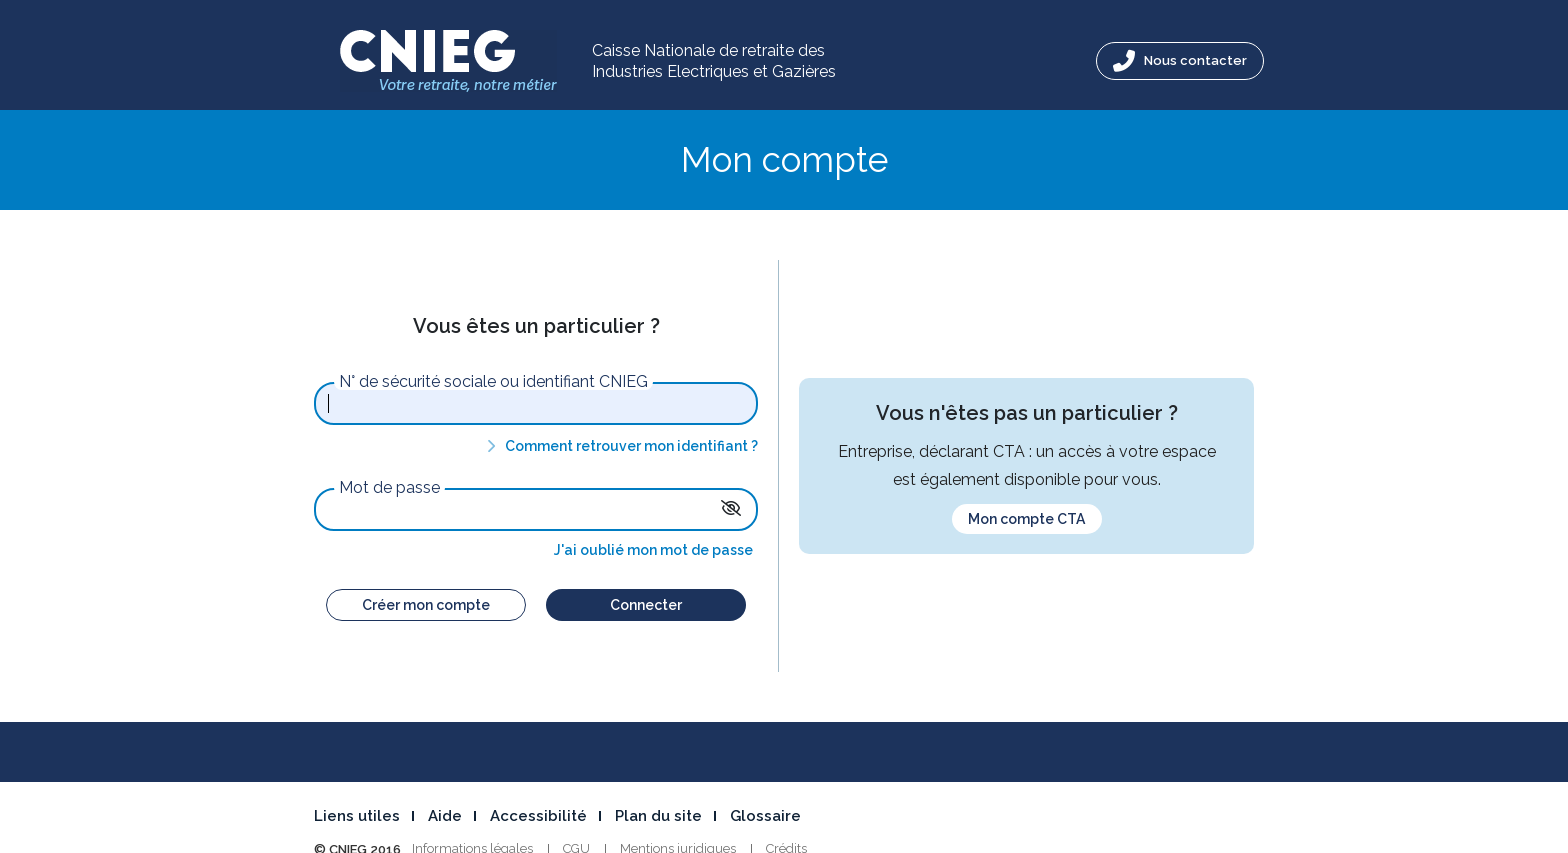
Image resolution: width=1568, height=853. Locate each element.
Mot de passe (389, 488)
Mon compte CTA (1026, 519)
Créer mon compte (426, 605)
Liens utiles (357, 816)
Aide (445, 816)
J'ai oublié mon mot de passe (653, 550)
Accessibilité (538, 816)
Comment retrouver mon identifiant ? (619, 446)
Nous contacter (1180, 61)
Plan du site (658, 816)
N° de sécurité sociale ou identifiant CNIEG (493, 382)
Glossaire (765, 816)
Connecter (646, 605)
